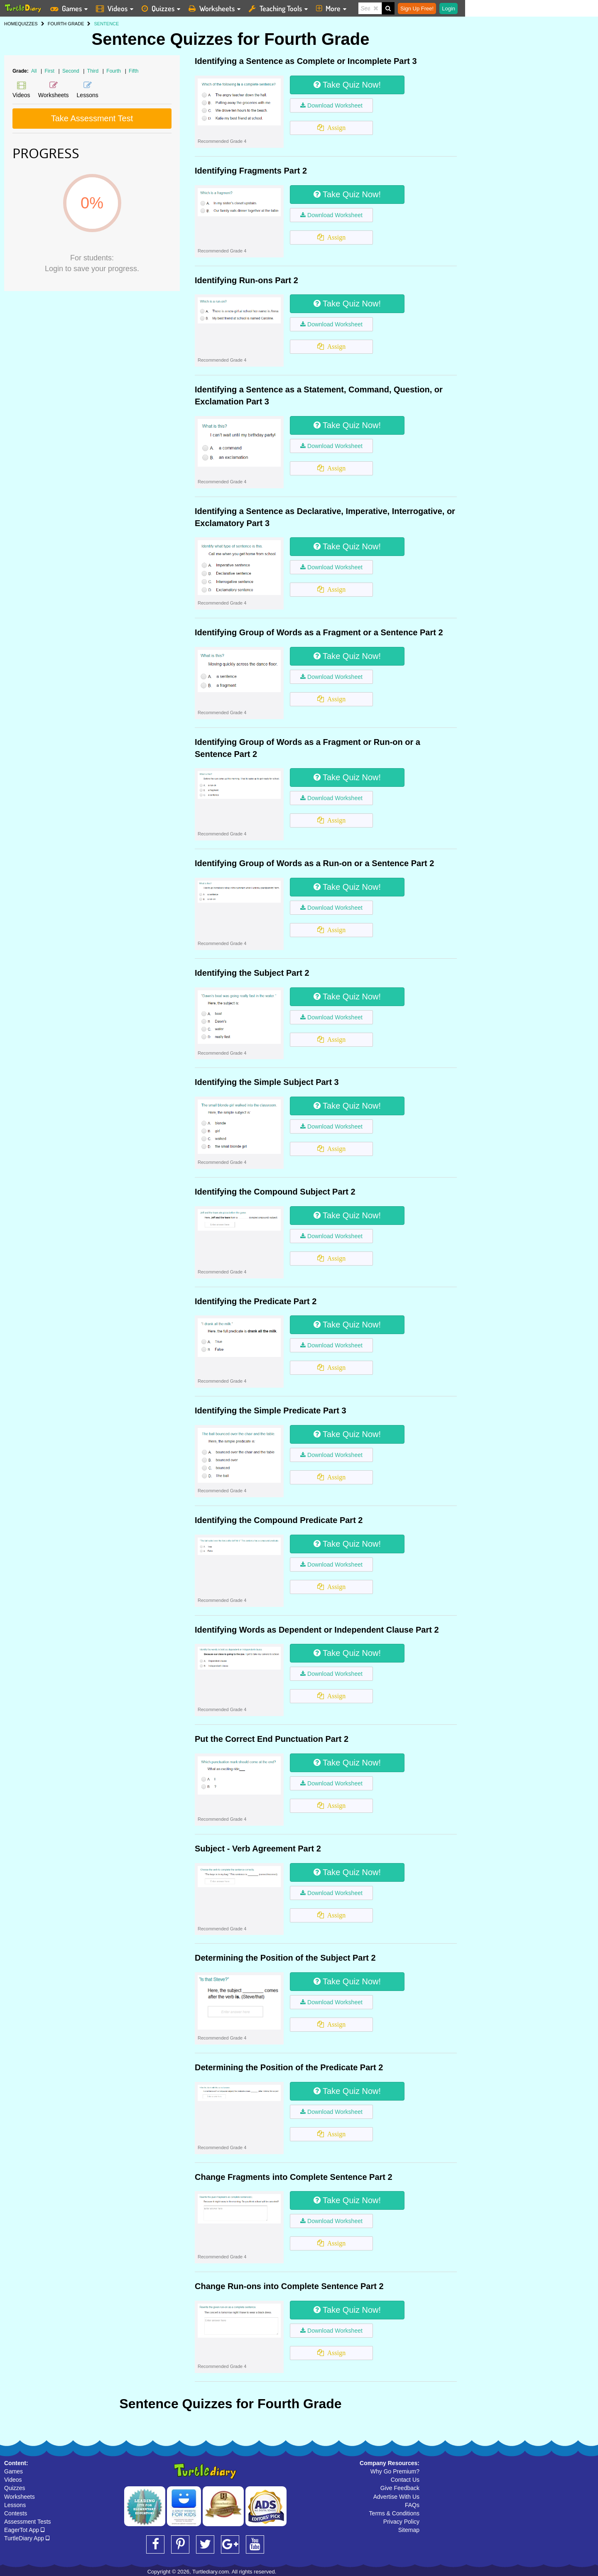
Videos (13, 2479)
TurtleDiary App (26, 2538)
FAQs (412, 2505)
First (50, 71)
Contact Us (405, 2479)
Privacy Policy (401, 2521)
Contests (15, 2513)
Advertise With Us (396, 2496)
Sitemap (408, 2530)
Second (71, 71)
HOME (11, 23)
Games (13, 2471)
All (34, 71)
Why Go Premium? (394, 2471)
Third (93, 71)
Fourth (114, 71)
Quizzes (14, 2488)
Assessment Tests (27, 2521)
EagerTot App (24, 2530)
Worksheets (19, 2496)
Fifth (133, 71)
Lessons (15, 2505)
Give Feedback (399, 2488)
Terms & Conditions (394, 2513)
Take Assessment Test (92, 118)
